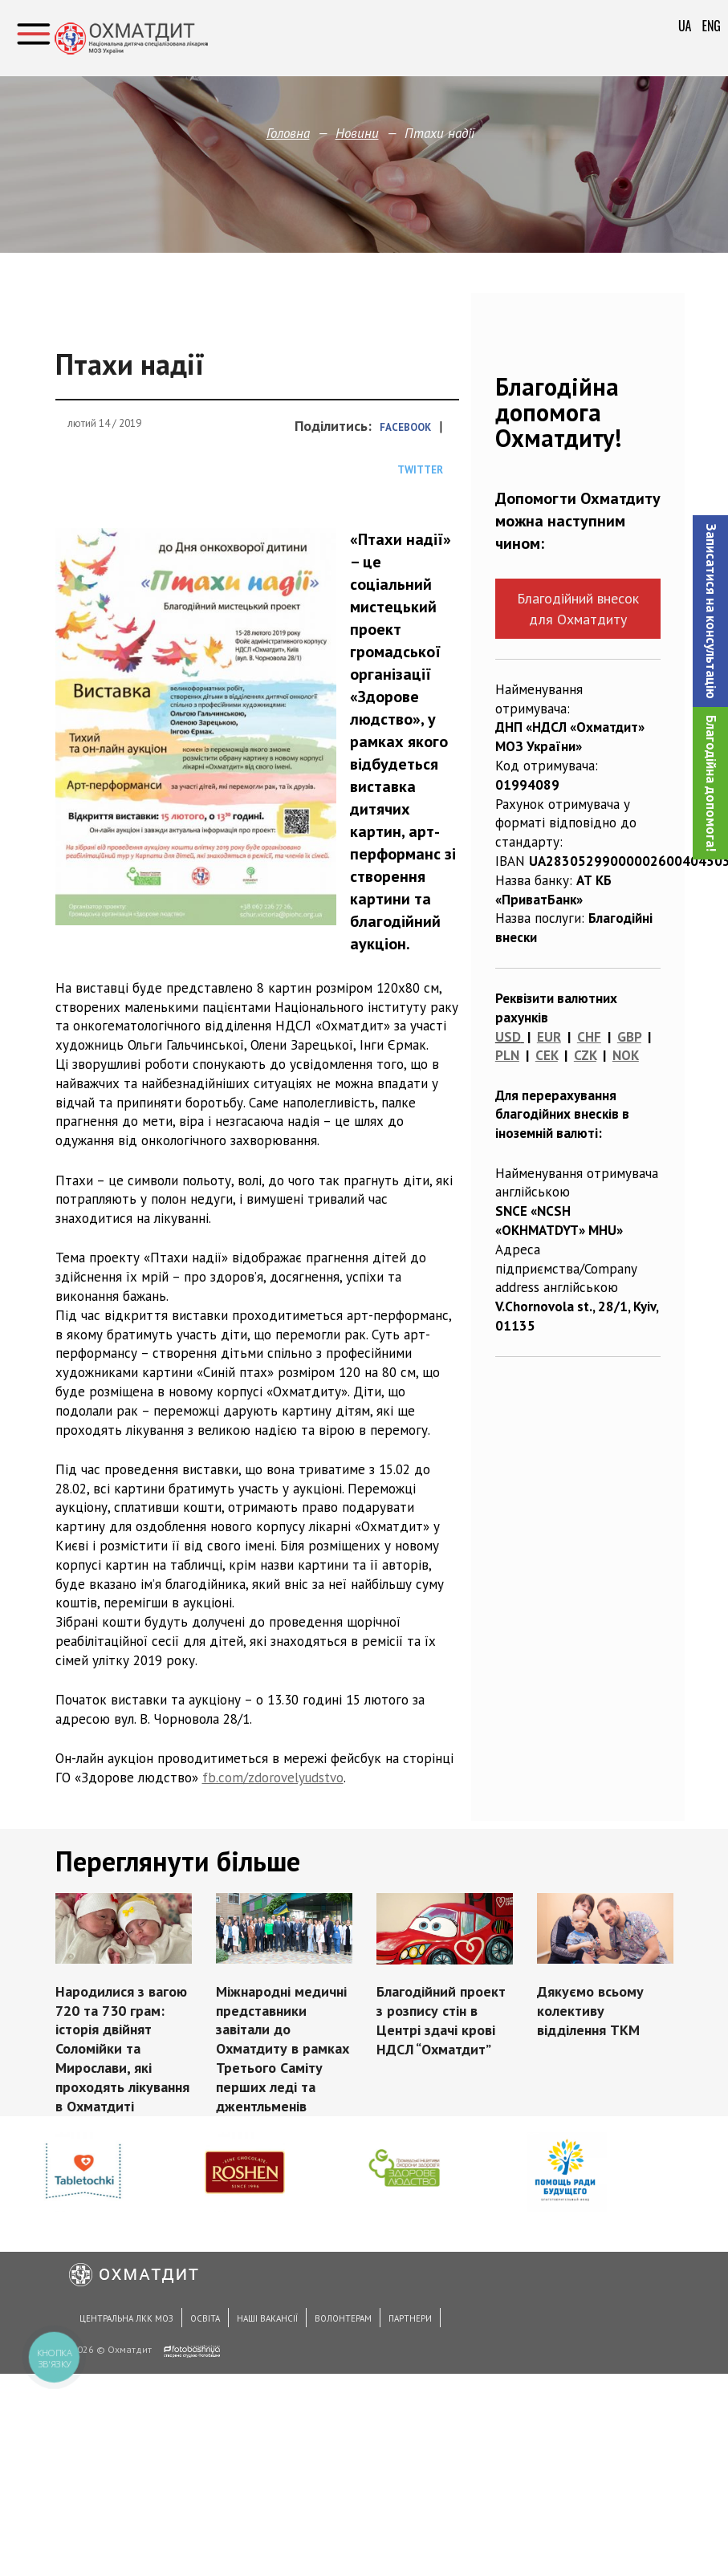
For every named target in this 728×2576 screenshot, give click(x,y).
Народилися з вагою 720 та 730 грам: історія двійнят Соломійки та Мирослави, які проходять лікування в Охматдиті (122, 2048)
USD (508, 1037)
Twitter (420, 470)
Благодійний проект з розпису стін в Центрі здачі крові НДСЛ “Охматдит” (441, 2020)
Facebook (405, 427)
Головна (288, 133)
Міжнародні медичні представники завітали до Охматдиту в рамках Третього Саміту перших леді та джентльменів (282, 2048)
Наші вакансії (267, 2318)
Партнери (410, 2318)
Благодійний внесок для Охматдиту (578, 608)
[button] (710, 611)
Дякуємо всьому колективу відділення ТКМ (590, 2010)
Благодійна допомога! (711, 783)
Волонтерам (343, 2318)
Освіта (205, 2318)
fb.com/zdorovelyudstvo (273, 1777)
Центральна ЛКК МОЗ (126, 2318)
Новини (357, 133)
